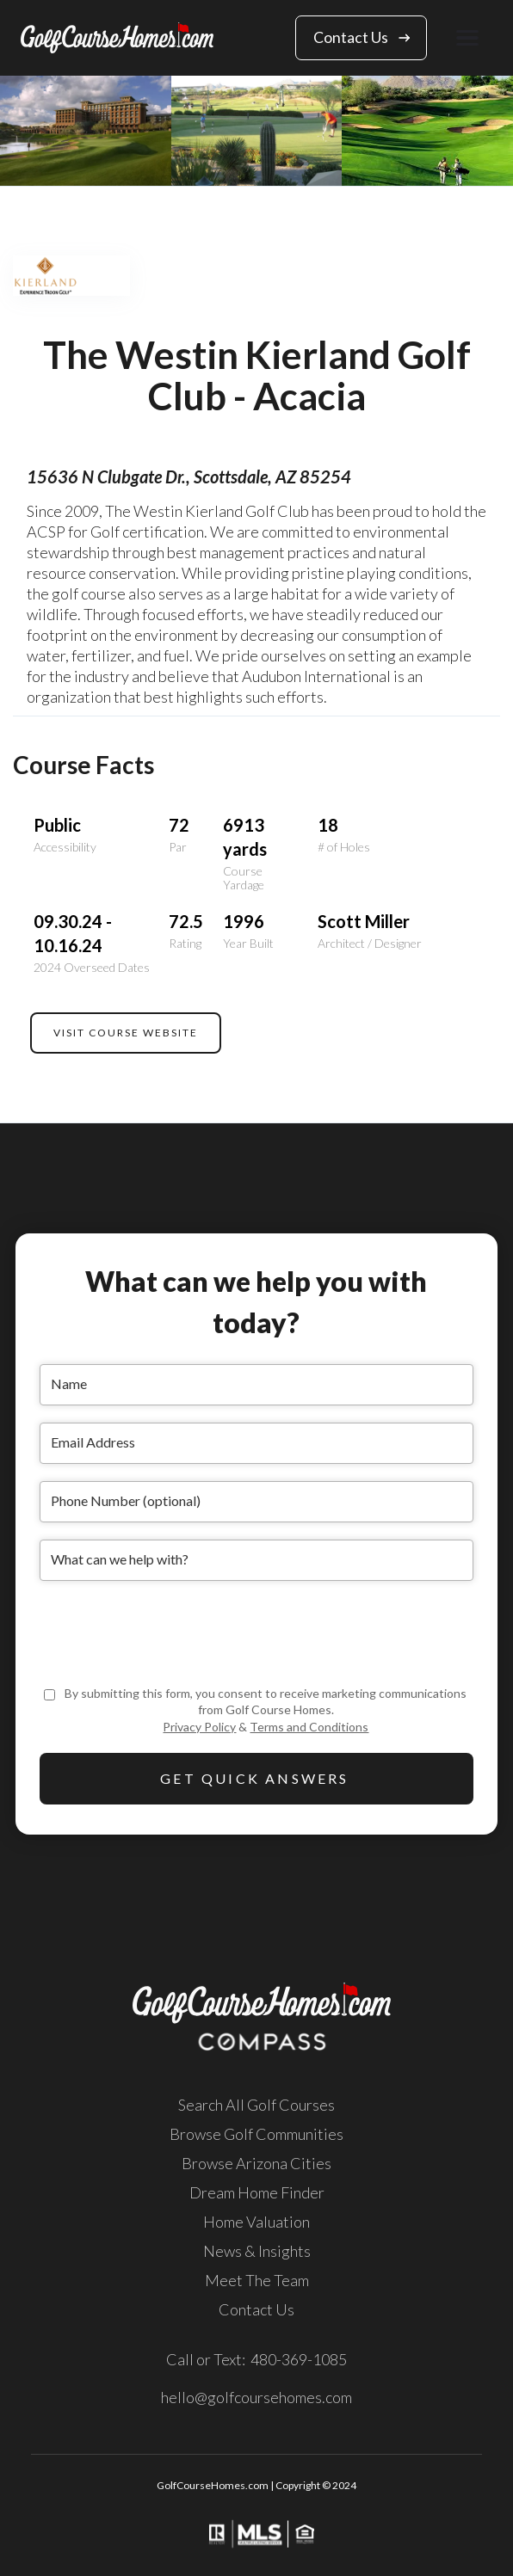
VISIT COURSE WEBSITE (125, 1032)
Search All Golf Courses (256, 2104)
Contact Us (256, 2309)
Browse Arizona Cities (256, 2163)
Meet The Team (257, 2280)
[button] (467, 37)
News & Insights (257, 2250)
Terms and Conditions (309, 1726)
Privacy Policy (199, 1726)
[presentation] (170, 1631)
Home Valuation (256, 2221)
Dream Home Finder (256, 2192)
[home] (117, 37)
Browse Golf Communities (256, 2133)
